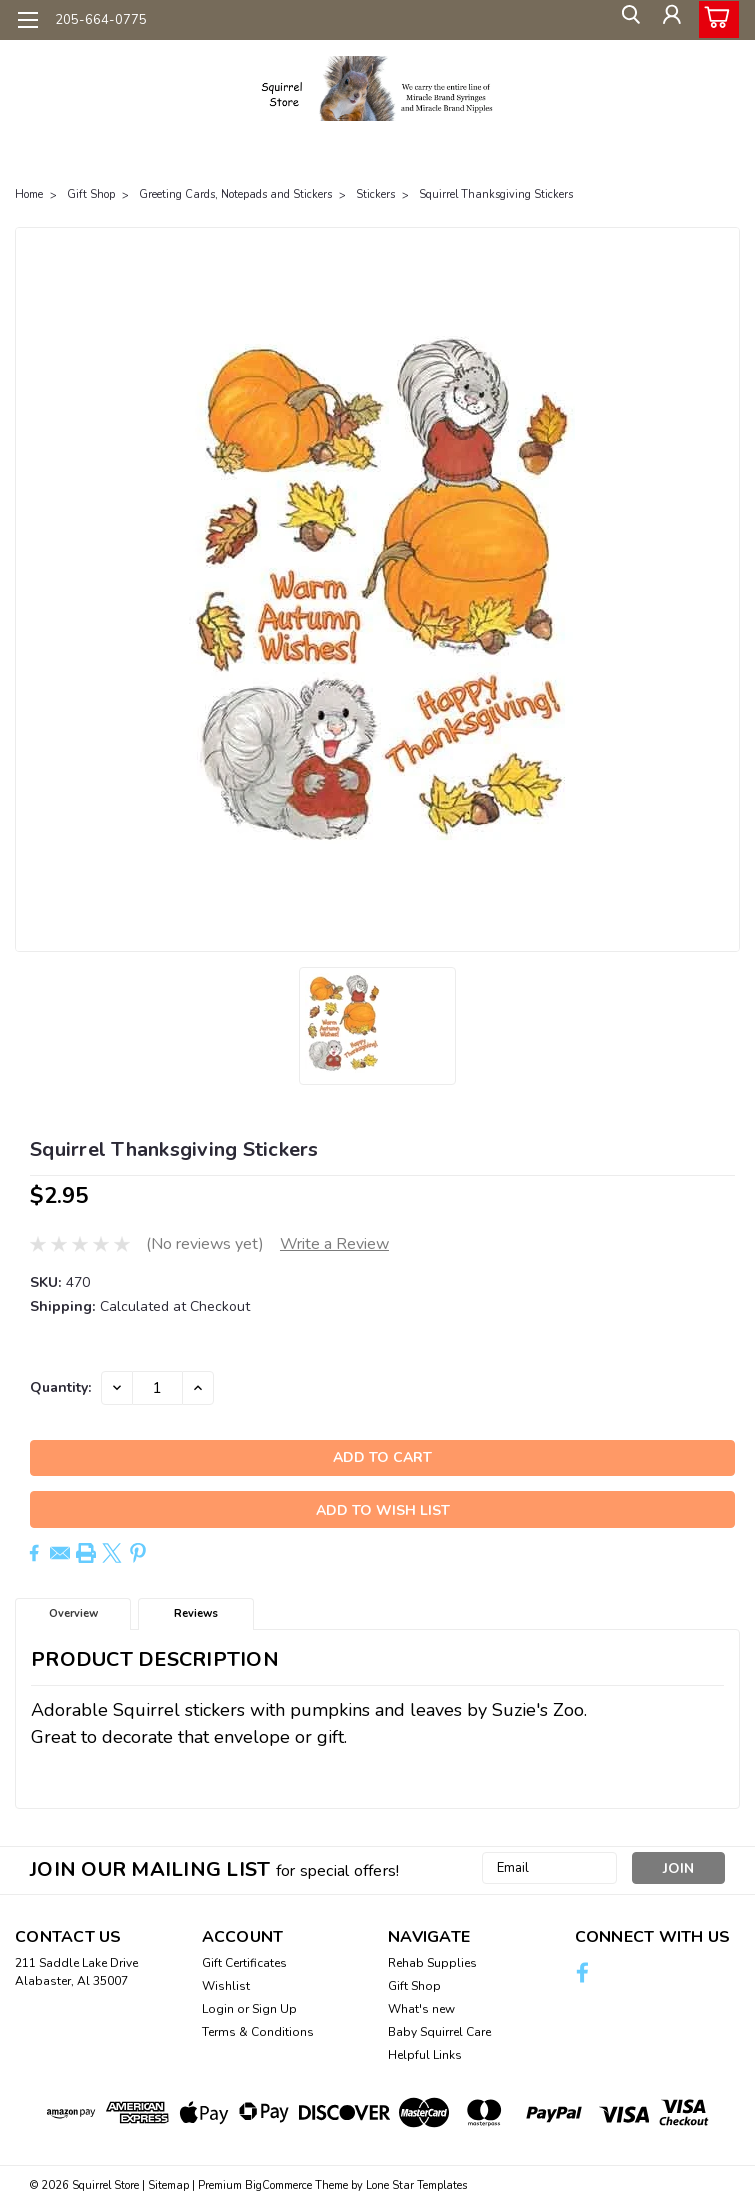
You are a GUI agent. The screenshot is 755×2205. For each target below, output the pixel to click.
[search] (625, 20)
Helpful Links (425, 2055)
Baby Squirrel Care (439, 2032)
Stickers (375, 194)
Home (29, 194)
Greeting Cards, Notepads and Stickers (235, 194)
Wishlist (226, 1986)
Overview (73, 1613)
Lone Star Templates (416, 2185)
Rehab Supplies (432, 1963)
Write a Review (334, 1244)
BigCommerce (278, 2185)
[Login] (670, 20)
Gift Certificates (244, 1963)
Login (218, 2009)
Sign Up (274, 2009)
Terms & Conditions (258, 2032)
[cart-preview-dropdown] (714, 19)
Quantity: (60, 1387)
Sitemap (168, 2185)
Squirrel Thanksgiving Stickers (496, 194)
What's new (421, 2009)
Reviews (196, 1613)
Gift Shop (91, 194)
